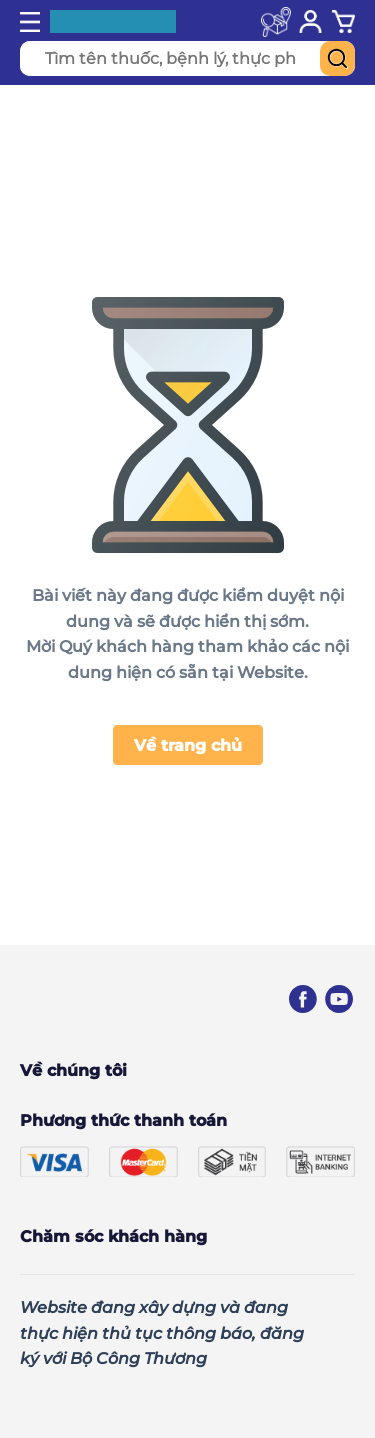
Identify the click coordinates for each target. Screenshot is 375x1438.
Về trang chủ (188, 745)
